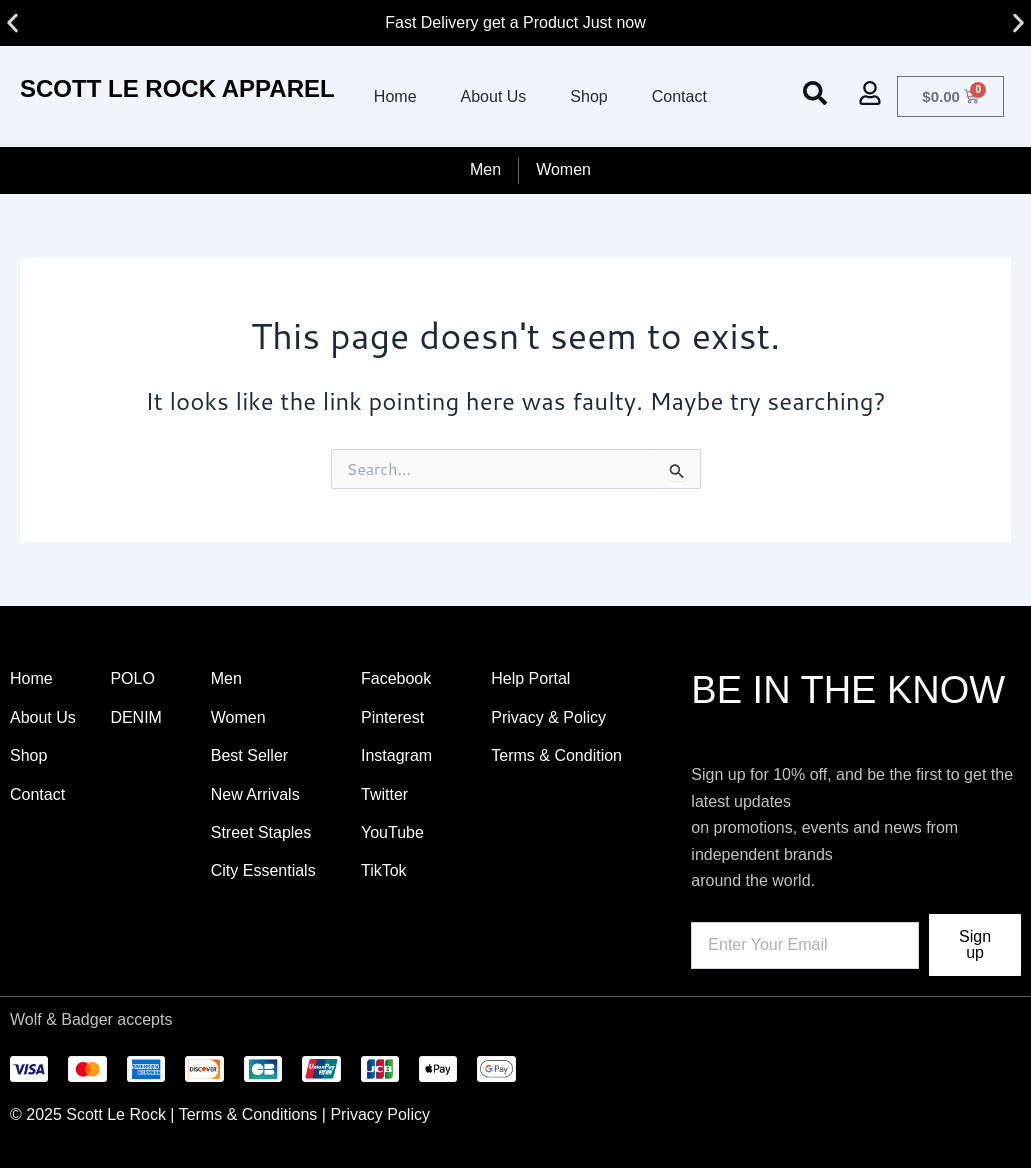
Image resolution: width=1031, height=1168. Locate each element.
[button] (12, 23)
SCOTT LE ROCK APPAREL (177, 88)
